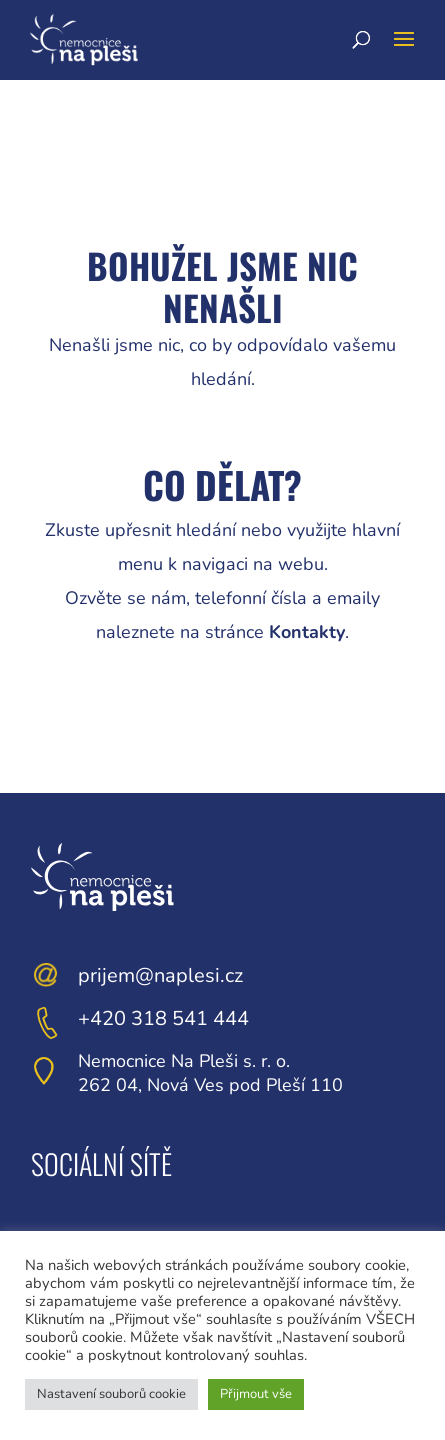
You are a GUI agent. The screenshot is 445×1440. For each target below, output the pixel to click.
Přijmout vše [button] (256, 1394)
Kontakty (307, 632)
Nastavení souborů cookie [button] (111, 1394)
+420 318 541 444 (163, 1018)
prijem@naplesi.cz (160, 975)
